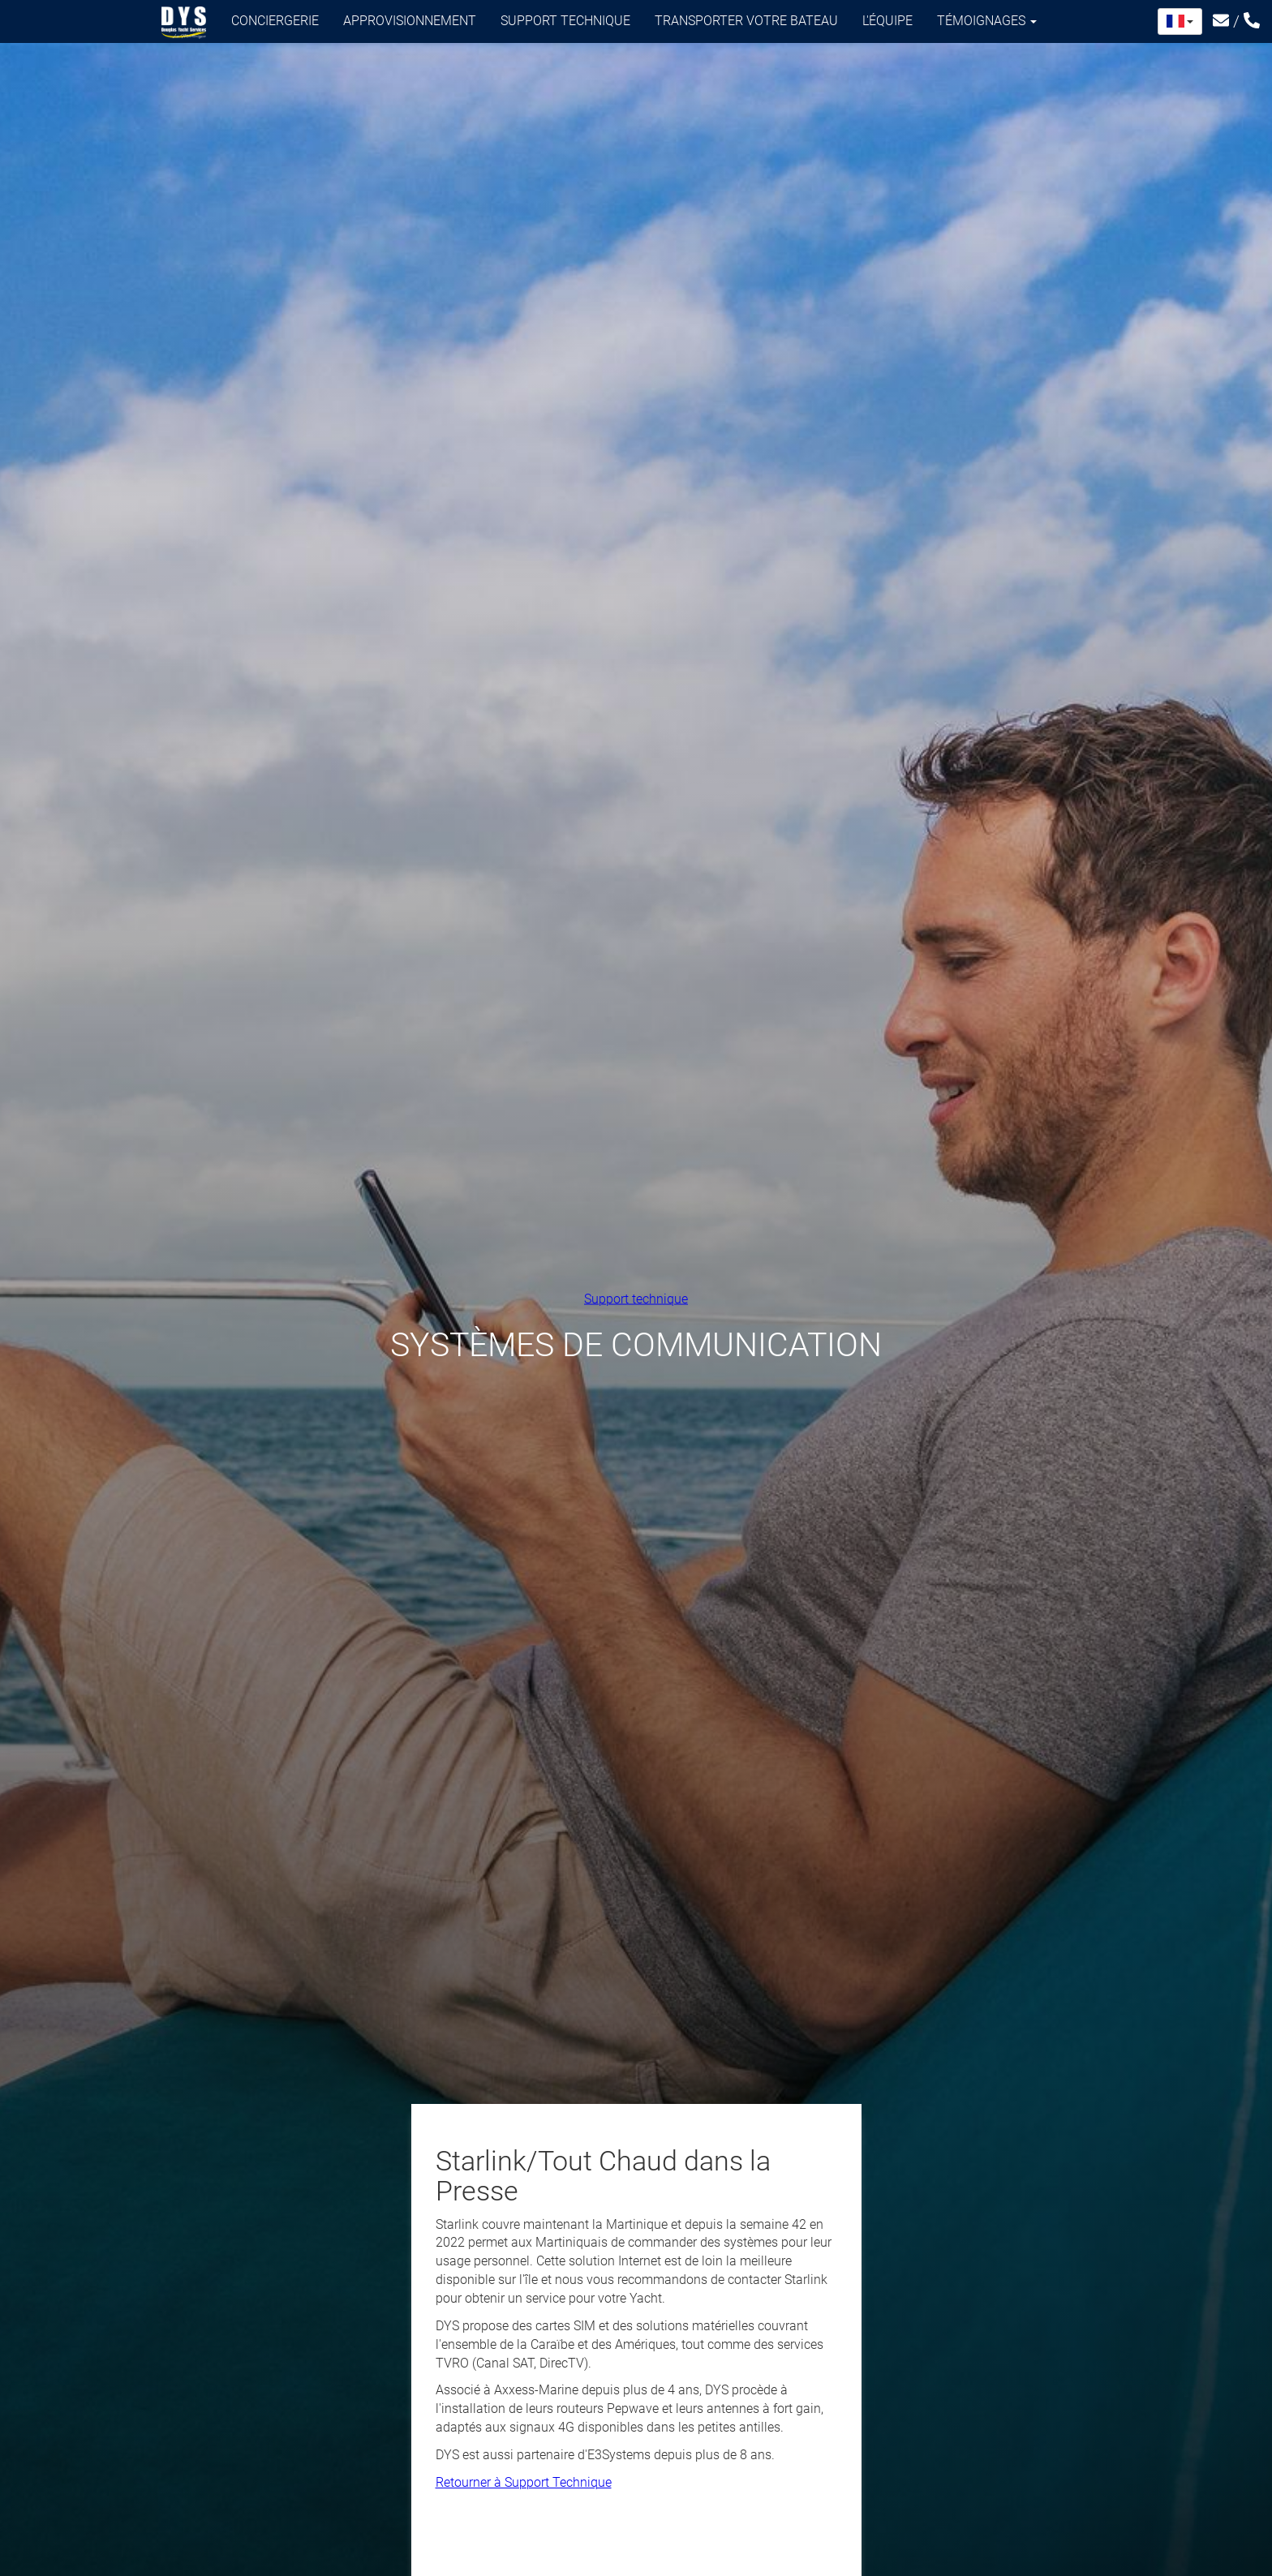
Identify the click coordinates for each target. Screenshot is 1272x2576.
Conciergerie (275, 20)
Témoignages (987, 20)
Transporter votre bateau (746, 20)
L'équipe (887, 20)
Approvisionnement (409, 20)
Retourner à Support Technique (524, 2482)
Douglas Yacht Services (184, 22)
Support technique (565, 20)
